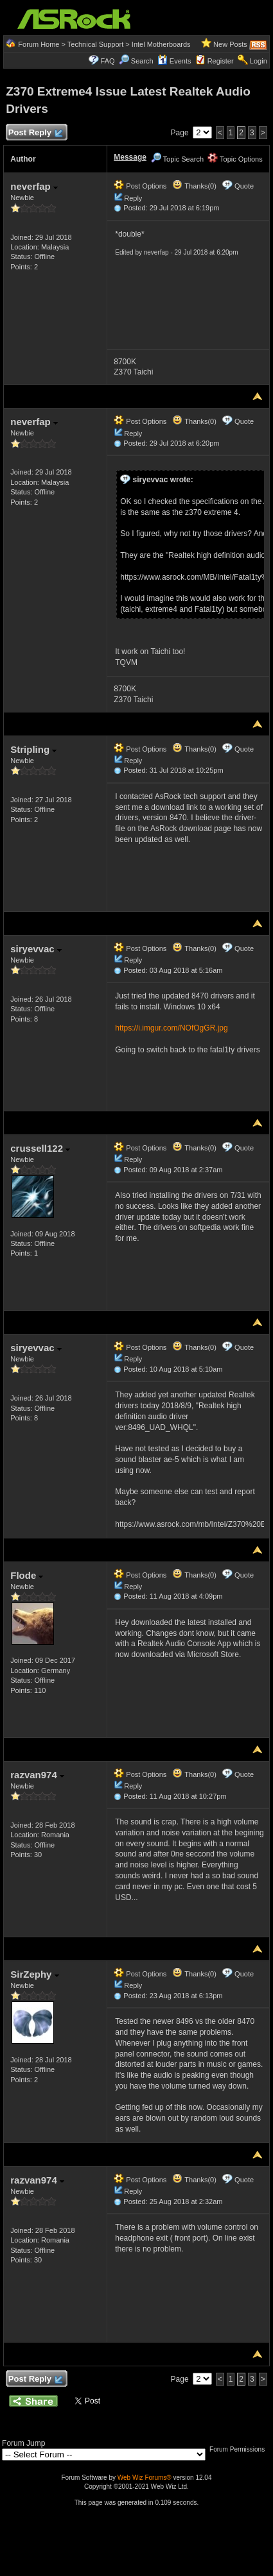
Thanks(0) (194, 186)
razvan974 (37, 1774)
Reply (133, 198)
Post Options (140, 186)
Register (220, 61)
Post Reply (35, 133)
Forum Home (38, 44)
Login (258, 61)
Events (174, 61)
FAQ (108, 61)
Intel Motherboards (161, 44)
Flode (26, 1575)
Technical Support (95, 44)
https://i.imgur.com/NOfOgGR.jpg (171, 1027)
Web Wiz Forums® (145, 2477)
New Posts (230, 44)
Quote (244, 186)
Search (142, 61)
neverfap (34, 186)
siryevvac (36, 948)
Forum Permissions (240, 2449)
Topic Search (177, 159)
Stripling (33, 749)
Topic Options (235, 159)
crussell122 (40, 1148)
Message (130, 157)
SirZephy (34, 1974)
